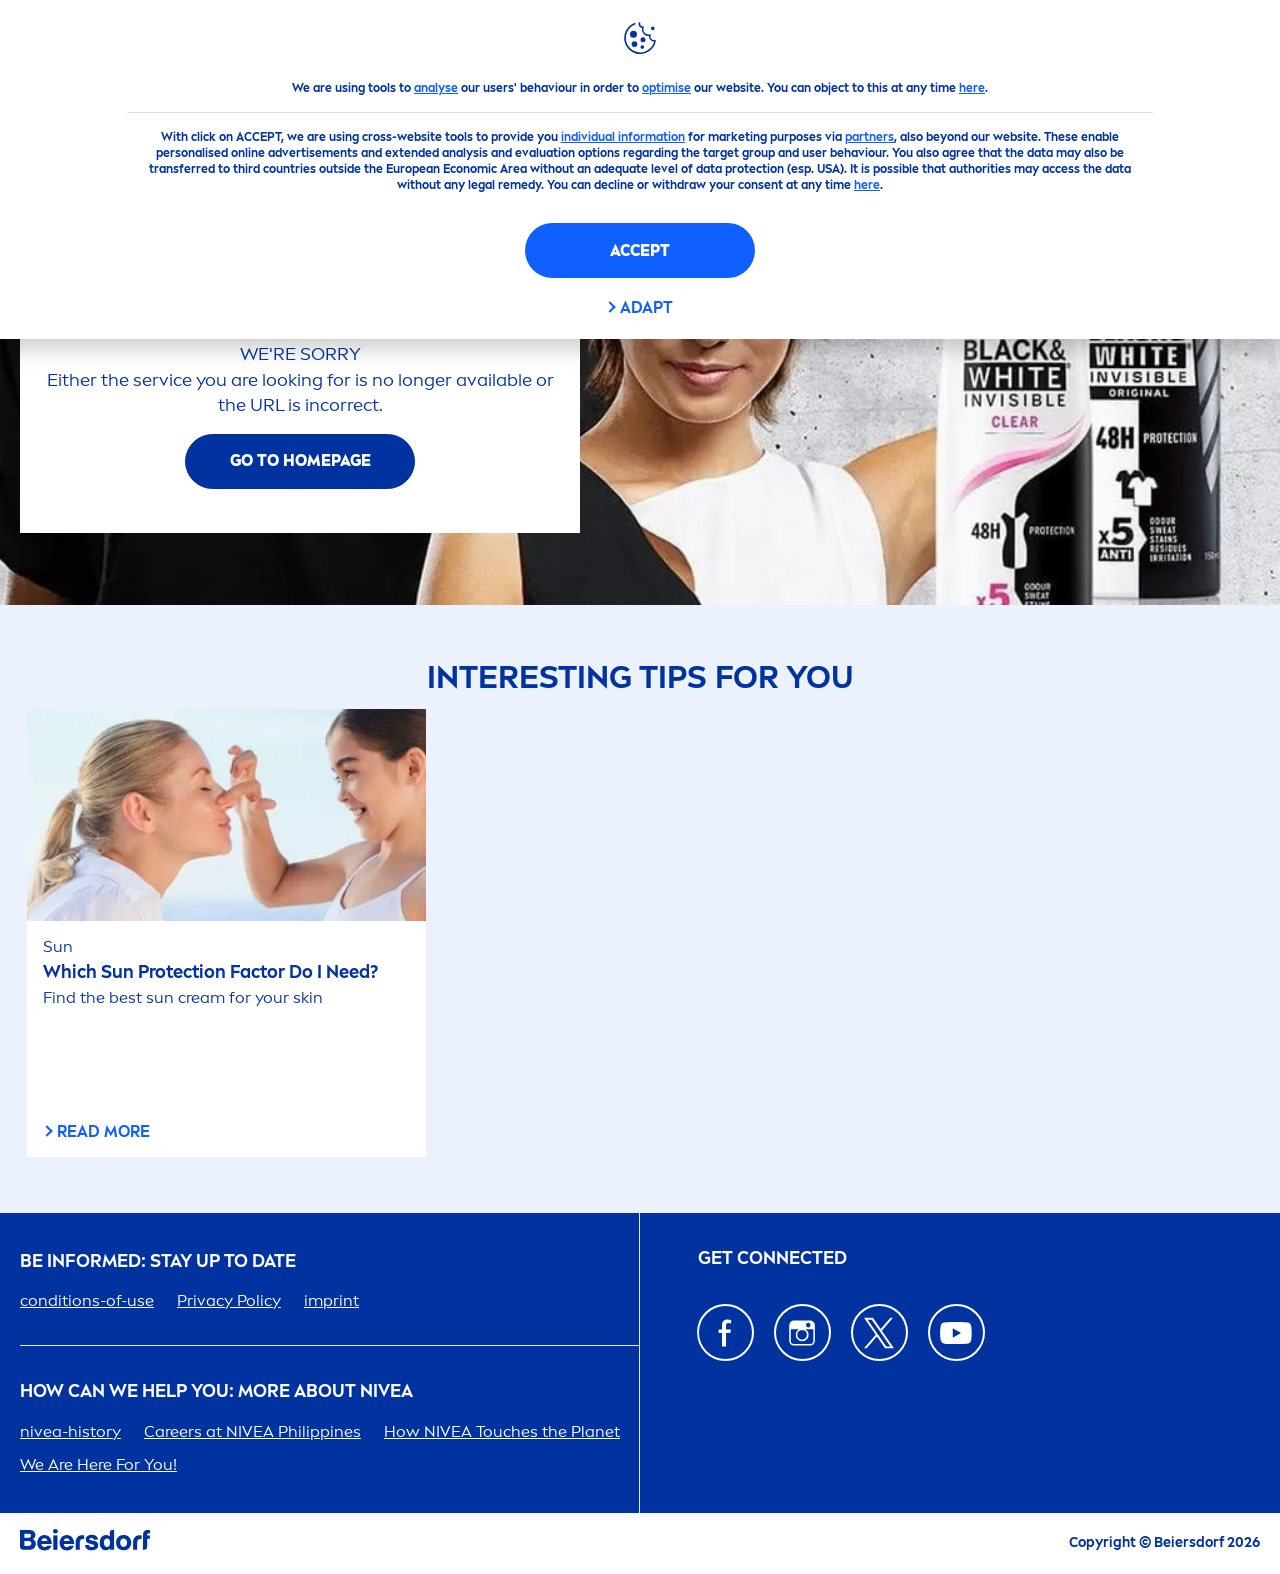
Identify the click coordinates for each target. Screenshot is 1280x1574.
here (972, 88)
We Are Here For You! (98, 1464)
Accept (640, 250)
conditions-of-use (87, 1300)
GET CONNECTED (772, 1258)
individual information (623, 137)
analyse (436, 88)
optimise (666, 88)
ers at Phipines (252, 1431)
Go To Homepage (300, 460)
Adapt (646, 307)
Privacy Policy (229, 1300)
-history (70, 1431)
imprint (331, 1300)
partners (869, 137)
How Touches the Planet (502, 1431)
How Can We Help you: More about (216, 1391)
